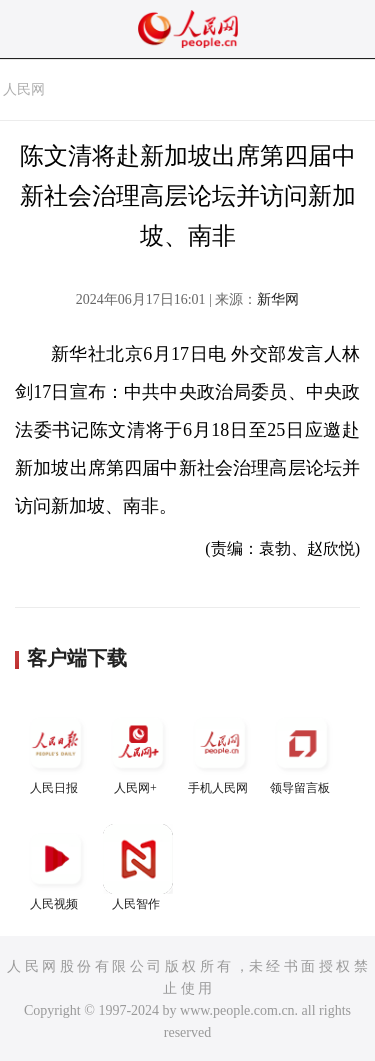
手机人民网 (220, 751)
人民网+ (138, 751)
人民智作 (138, 867)
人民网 (24, 89)
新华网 (278, 299)
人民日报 (56, 751)
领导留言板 (302, 751)
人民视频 (56, 867)
